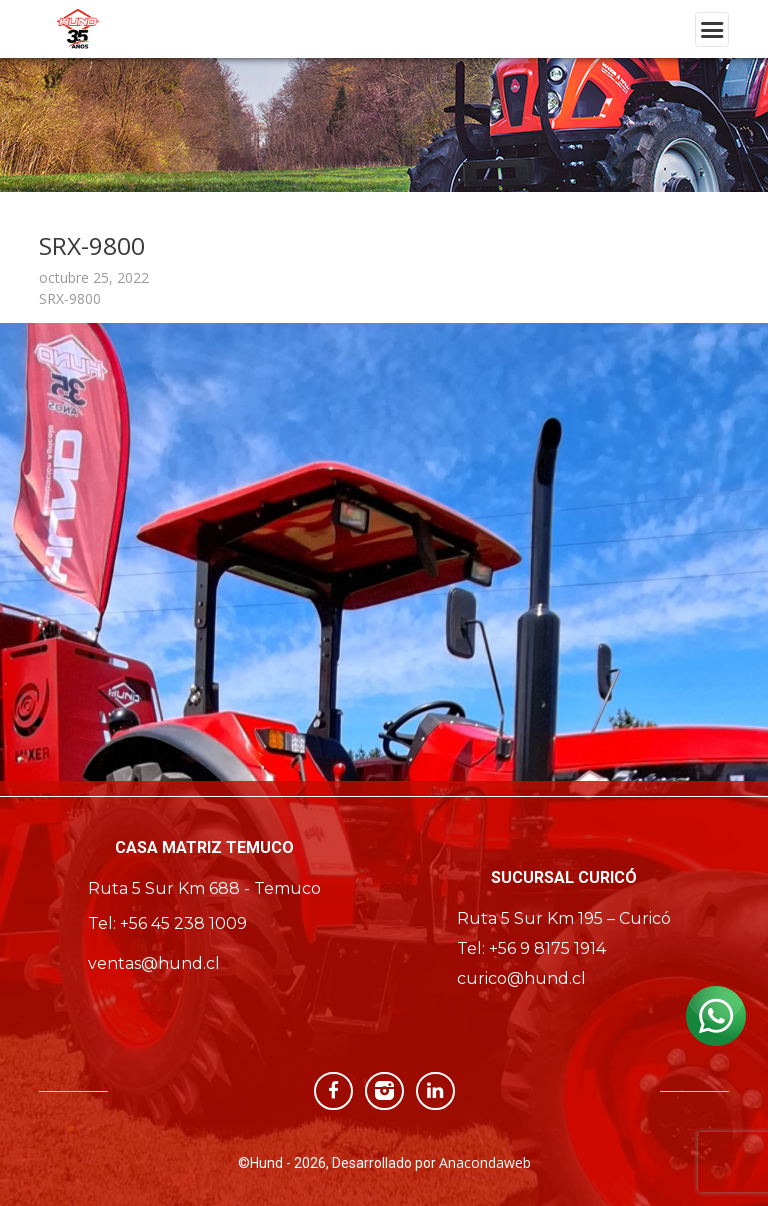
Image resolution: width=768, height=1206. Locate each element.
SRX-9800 (70, 298)
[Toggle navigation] (712, 29)
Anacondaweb (485, 1162)
